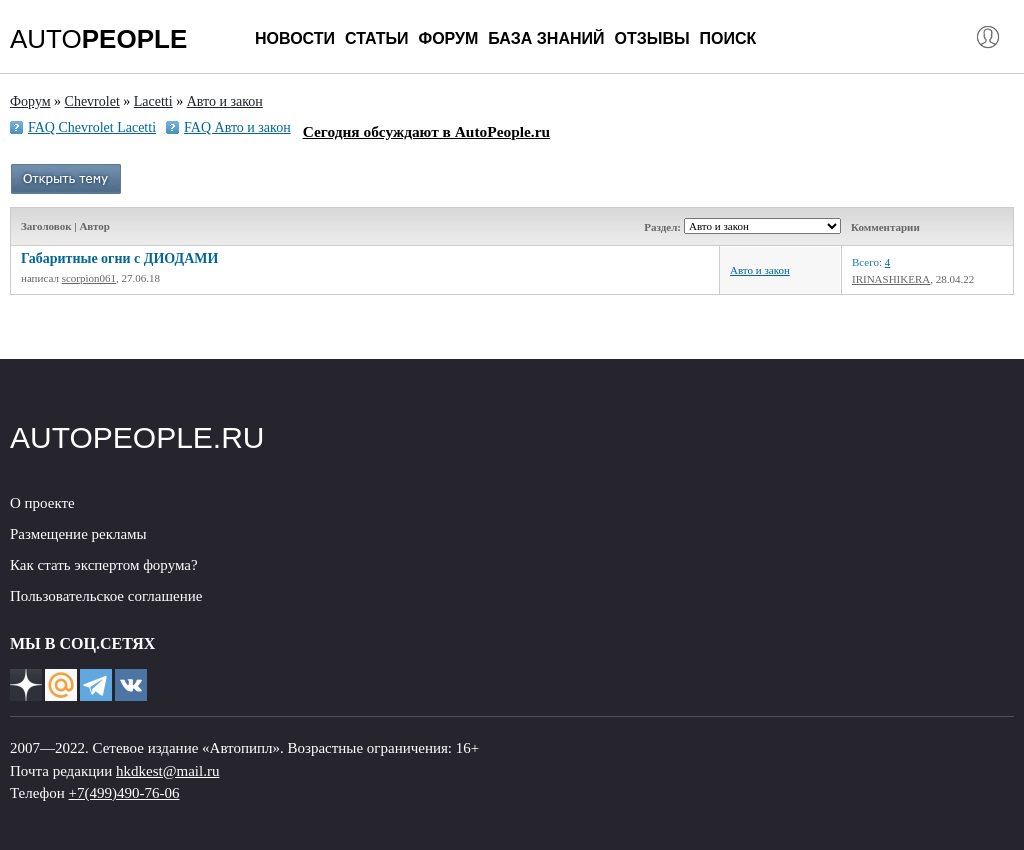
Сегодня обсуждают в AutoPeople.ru (426, 131)
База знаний (546, 38)
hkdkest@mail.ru (167, 771)
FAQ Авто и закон (237, 127)
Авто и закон (760, 270)
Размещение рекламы (78, 534)
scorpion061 (89, 278)
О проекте (42, 503)
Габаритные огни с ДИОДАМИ (119, 258)
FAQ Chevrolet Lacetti (92, 127)
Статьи (376, 38)
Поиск (728, 38)
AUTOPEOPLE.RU (137, 437)
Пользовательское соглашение (106, 596)
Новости (295, 38)
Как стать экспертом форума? (104, 565)
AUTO (98, 39)
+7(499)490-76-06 (124, 793)
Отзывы (651, 38)
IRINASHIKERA (891, 279)
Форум (448, 38)
